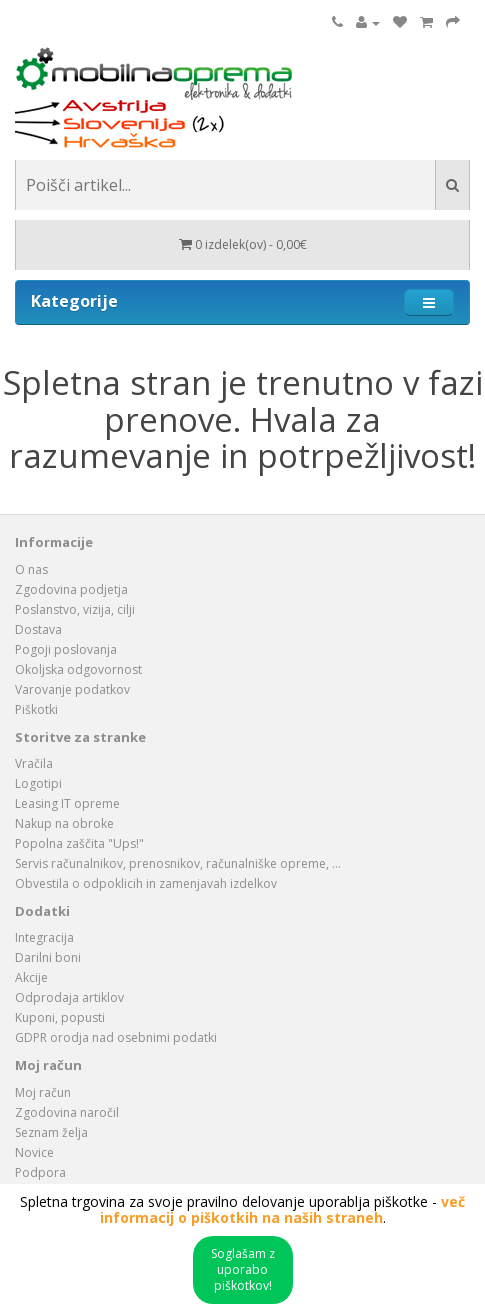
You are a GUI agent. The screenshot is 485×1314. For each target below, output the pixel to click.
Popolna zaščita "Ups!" (79, 843)
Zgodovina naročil (67, 1112)
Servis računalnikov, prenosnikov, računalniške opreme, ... (178, 863)
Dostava (38, 629)
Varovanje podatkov (72, 689)
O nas (31, 569)
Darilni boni (48, 957)
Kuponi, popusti (60, 1017)
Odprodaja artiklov (69, 997)
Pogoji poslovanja (66, 649)
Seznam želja (51, 1132)
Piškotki (36, 709)
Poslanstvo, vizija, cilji (75, 609)
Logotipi (38, 783)
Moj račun (43, 1092)
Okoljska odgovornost (78, 669)
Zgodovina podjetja (71, 589)
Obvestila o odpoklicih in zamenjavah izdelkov (146, 883)
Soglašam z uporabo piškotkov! (243, 1269)
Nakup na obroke (64, 823)
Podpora (40, 1172)
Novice (34, 1152)
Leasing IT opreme (67, 803)
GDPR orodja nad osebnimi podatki (116, 1037)
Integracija (44, 937)
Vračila (34, 763)
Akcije (31, 977)
